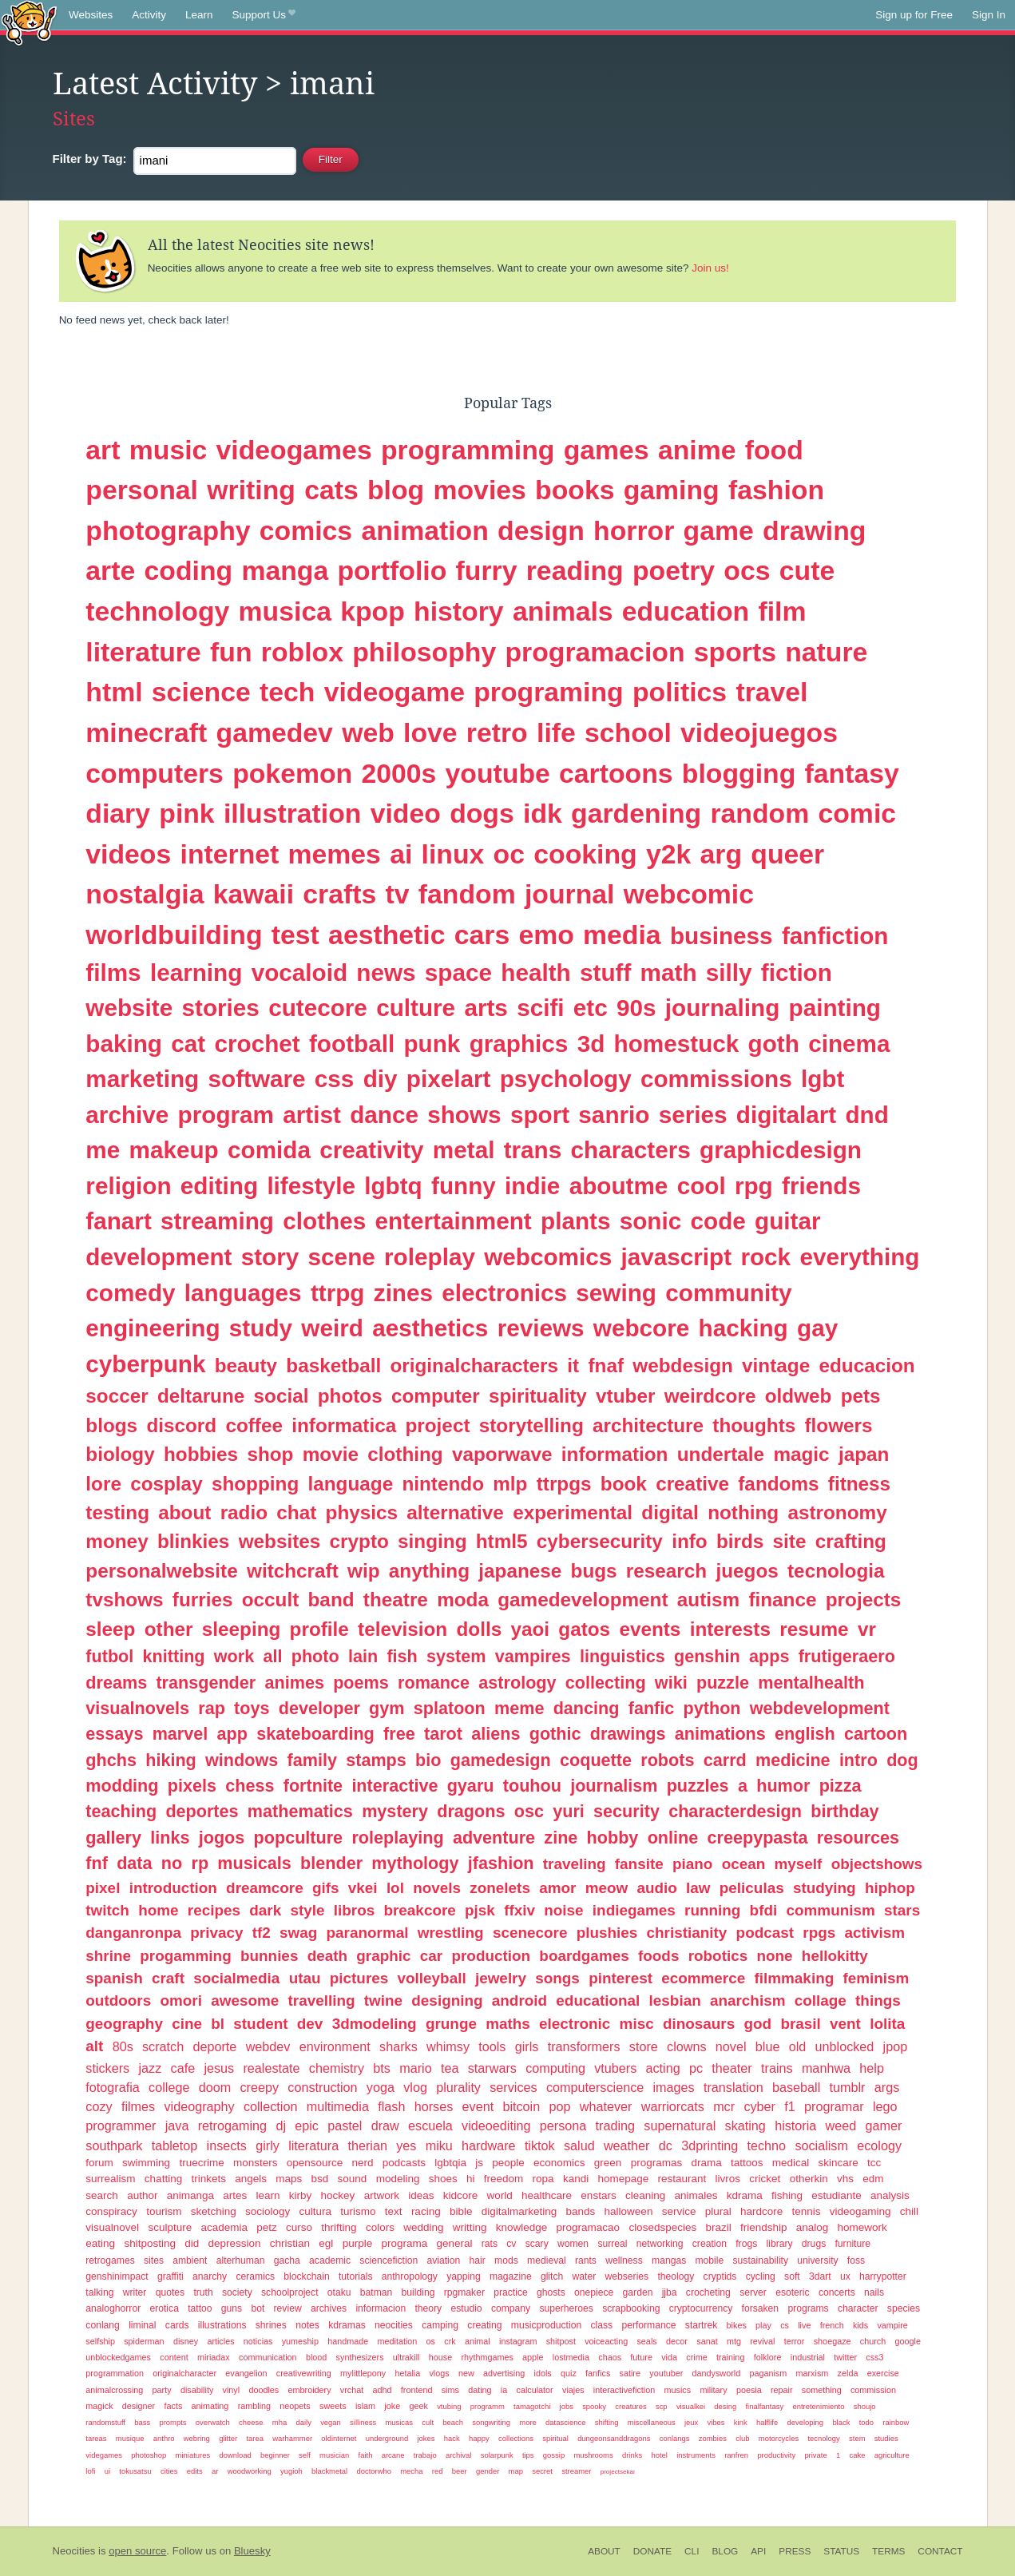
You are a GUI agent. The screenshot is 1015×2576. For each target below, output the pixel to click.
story (270, 1257)
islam (365, 2406)
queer (787, 854)
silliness (363, 2422)
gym (386, 1708)
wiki (671, 1683)
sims (450, 2390)
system (456, 1656)
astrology (517, 1683)
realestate (271, 2068)
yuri (569, 1811)
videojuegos (759, 732)
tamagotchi (531, 2406)
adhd (381, 2390)
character (858, 2308)
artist (312, 1114)
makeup (174, 1150)
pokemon (292, 773)
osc (529, 1811)
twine (383, 2000)
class (601, 2325)
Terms (888, 2551)
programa (404, 2243)
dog (902, 1760)
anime (697, 450)
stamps (376, 1760)
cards (177, 2325)
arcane (393, 2455)
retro (497, 732)
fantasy (852, 773)
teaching (121, 1811)
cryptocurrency (701, 2308)
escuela (430, 2125)
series (693, 1114)
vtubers (615, 2068)
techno (767, 2145)
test (295, 934)
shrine (108, 1955)
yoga (381, 2087)
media (622, 934)
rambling (254, 2406)
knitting (174, 1656)
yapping (463, 2276)
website (128, 1007)
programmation (114, 2373)
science (201, 692)
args (887, 2087)
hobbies (201, 1454)
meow (606, 1887)
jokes (425, 2438)
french (832, 2325)
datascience (565, 2422)
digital (670, 1512)
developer (319, 1708)
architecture (648, 1425)
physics (362, 1512)
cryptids (720, 2276)
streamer (576, 2471)
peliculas (752, 1887)
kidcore (460, 2195)
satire (630, 2373)
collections (515, 2438)
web (368, 732)
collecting (605, 1683)
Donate (652, 2551)
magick (99, 2406)
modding (121, 1786)
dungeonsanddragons (613, 2438)
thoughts (753, 1425)
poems (361, 1683)
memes (334, 854)
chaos (609, 2357)
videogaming (860, 2211)
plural (718, 2211)
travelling (321, 2000)
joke (392, 2406)
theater (731, 2068)
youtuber (666, 2373)
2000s (398, 773)
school (628, 732)
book (624, 1483)
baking (123, 1043)
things (878, 2000)
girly (268, 2145)
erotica (163, 2308)
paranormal (368, 1932)
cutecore (317, 1007)
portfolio (391, 570)
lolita (887, 2023)
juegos (747, 1571)
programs (807, 2308)
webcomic (689, 894)
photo (315, 1656)
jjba (669, 2292)
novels (437, 1887)
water (585, 2276)
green (608, 2163)
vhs (845, 2179)
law (698, 1887)
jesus (219, 2068)
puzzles (698, 1786)
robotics (718, 1955)
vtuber (625, 1396)
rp (200, 1863)
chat (296, 1512)
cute (807, 570)
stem (857, 2438)
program (226, 1114)
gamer (884, 2125)
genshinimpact (116, 2276)
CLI (691, 2551)
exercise (883, 2373)
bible (461, 2211)
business (721, 936)
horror (633, 530)
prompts (172, 2422)
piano (692, 1864)
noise (563, 1910)
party (162, 2390)
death (327, 1955)
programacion (594, 652)
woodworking (250, 2471)
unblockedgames (118, 2357)
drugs (814, 2243)
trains (777, 2068)
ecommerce (703, 1978)
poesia (749, 2390)
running (712, 1910)
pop (559, 2106)
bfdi (764, 1910)
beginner (275, 2455)
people (508, 2163)
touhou (532, 1786)
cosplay (166, 1483)
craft (168, 1978)
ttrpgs (564, 1483)
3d (591, 1043)
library (780, 2243)
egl (326, 2243)
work (234, 1656)
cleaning (645, 2195)
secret (542, 2471)
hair (478, 2260)
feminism (876, 1978)
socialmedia (236, 1978)
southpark (113, 2145)
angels (251, 2179)
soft (792, 2276)
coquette (596, 1760)
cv (511, 2243)
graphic (383, 1955)
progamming (185, 1955)
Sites (74, 118)
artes (235, 2195)
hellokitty (835, 1955)
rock (765, 1257)
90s (636, 1007)
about (184, 1512)
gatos (584, 1629)
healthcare (546, 2195)
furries (202, 1599)
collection (271, 2106)
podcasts (404, 2163)
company (510, 2308)
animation (424, 530)
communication (268, 2357)
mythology (414, 1863)
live (804, 2325)
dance (384, 1114)
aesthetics (430, 1328)
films (113, 972)
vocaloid (299, 972)
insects (227, 2145)
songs (557, 1978)
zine (560, 1838)
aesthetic (386, 934)
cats (331, 489)
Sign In (988, 15)
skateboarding (315, 1734)
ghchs (111, 1760)
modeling (398, 2179)
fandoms (778, 1483)
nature (826, 652)
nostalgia (144, 894)
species (903, 2308)
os (430, 2341)
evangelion (246, 2373)
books (574, 489)
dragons (471, 1811)
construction (322, 2087)
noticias (258, 2341)
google (908, 2341)
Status (841, 2551)
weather (627, 2145)
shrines (271, 2325)
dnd (866, 1114)
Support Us (263, 15)
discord (181, 1425)
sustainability (761, 2260)
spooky (594, 2406)
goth (773, 1043)
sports (735, 652)
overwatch (213, 2422)
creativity (371, 1150)
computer (435, 1396)
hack (452, 2438)
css (335, 1079)
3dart (820, 2276)
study (260, 1328)
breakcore (419, 1910)
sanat (706, 2341)
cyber (759, 2106)
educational (598, 2000)
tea (450, 2068)
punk (431, 1043)
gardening (636, 813)
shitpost (561, 2341)
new (466, 2373)
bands (581, 2211)
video (406, 813)
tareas (95, 2438)
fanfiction (835, 936)
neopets (295, 2406)
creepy (259, 2087)
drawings (628, 1734)
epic (307, 2125)
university (817, 2260)
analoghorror (113, 2308)
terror (794, 2341)
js (479, 2163)
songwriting (491, 2422)
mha (279, 2422)
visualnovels (137, 1708)
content (174, 2357)
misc (637, 2023)
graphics (519, 1043)
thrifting (338, 2227)
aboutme (618, 1186)
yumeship (300, 2341)
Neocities (74, 2551)
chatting (163, 2179)
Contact (940, 2551)
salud (579, 2145)
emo (545, 934)
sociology (267, 2211)
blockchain (306, 2276)
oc (509, 854)
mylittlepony (363, 2373)
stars (902, 1910)
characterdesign (735, 1811)
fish (402, 1656)
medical (791, 2163)
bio (428, 1760)
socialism (821, 2145)
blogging (738, 773)
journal (570, 894)
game (719, 530)
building (418, 2292)
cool (701, 1186)
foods (658, 1955)
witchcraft (293, 1571)
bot (257, 2308)
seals (646, 2341)
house (440, 2357)
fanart (118, 1221)
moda (463, 1599)
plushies (607, 1932)
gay (817, 1328)
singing (432, 1541)
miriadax (213, 2357)
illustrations (222, 2325)
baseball (796, 2087)
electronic (574, 2023)
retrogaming (232, 2125)
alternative (455, 1512)
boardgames (583, 1955)
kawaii (253, 894)
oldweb (798, 1396)
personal (141, 489)
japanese (519, 1571)
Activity (149, 15)
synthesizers (360, 2357)
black (841, 2422)
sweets (333, 2406)
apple (532, 2357)
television (402, 1629)
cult (428, 2422)
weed (841, 2125)
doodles (263, 2390)
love (430, 732)
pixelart (448, 1079)
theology (675, 2276)
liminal (142, 2325)
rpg (754, 1186)
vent (845, 2023)
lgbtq (393, 1186)
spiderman (144, 2341)
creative (692, 1483)
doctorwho (373, 2471)
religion (128, 1186)
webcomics (548, 1257)
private (815, 2455)
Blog (725, 2551)
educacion (866, 1365)
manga (284, 570)
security (626, 1811)
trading (616, 2125)
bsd (320, 2179)
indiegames (634, 1910)
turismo (357, 2211)
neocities (394, 2325)
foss (856, 2260)
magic (801, 1454)
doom (215, 2087)
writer (135, 2292)
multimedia (338, 2106)
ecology (879, 2145)
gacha (287, 2260)
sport (539, 1114)
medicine (793, 1760)
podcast (765, 1932)
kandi (576, 2179)
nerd (363, 2163)
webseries (627, 2276)
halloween (629, 2211)
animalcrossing (114, 2390)
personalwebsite (161, 1571)
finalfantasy (764, 2406)
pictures (359, 1978)
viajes (573, 2390)
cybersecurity (600, 1541)
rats (490, 2243)
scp (662, 2406)
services (513, 2087)
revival (762, 2341)
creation (709, 2243)
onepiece (593, 2292)
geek (418, 2406)
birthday (844, 1811)
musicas (399, 2422)
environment (335, 2046)
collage (820, 2000)
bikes (737, 2325)
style (307, 1910)
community (728, 1293)
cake (857, 2455)
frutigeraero (847, 1656)
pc (696, 2068)
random (759, 813)
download (235, 2455)
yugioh (291, 2471)
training (730, 2357)
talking (99, 2292)
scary (537, 2243)
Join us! (710, 268)
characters (631, 1150)
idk (542, 813)
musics (678, 2390)
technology (157, 611)
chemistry (336, 2068)
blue (767, 2046)
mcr (724, 2106)
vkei (363, 1887)
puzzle (722, 1683)
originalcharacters (474, 1365)
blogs (111, 1425)
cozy (98, 2106)
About (604, 2551)
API (758, 2551)
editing (219, 1186)
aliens (495, 1734)
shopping (255, 1483)
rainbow (895, 2422)
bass (142, 2422)
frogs (746, 2243)
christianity (687, 1932)
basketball (333, 1365)
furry (486, 570)
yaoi (529, 1629)
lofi (90, 2471)
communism (831, 1910)
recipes (214, 1910)
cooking (584, 854)
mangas (669, 2260)
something (822, 2390)
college (169, 2087)
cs (784, 2325)
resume (813, 1629)
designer (138, 2406)
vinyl (231, 2390)
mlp (510, 1483)
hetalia (407, 2373)
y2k (668, 854)
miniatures (193, 2455)
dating (479, 2390)
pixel (102, 1887)
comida (269, 1150)
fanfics (597, 2373)
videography (199, 2106)
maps (289, 2179)
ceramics (255, 2276)
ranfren (736, 2455)
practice (511, 2292)
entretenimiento (818, 2406)
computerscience (595, 2087)
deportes (201, 1811)
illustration (293, 813)
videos (128, 854)
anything (429, 1571)
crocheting (708, 2292)
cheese (251, 2422)
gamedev (274, 732)
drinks (632, 2455)
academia (224, 2227)
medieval (546, 2260)
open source (137, 2551)
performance (648, 2325)
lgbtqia (450, 2163)
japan (864, 1454)
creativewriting (303, 2373)
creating (484, 2325)
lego (885, 2106)
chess (249, 1786)
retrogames (109, 2260)
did (191, 2243)
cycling (760, 2276)
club (742, 2438)
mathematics (300, 1811)
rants (586, 2260)
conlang (102, 2325)
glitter (228, 2438)
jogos (222, 1838)
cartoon (875, 1734)
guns (231, 2308)
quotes (170, 2292)
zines (403, 1293)
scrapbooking (631, 2308)
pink (186, 813)
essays (114, 1734)
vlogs (439, 2373)
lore (103, 1483)
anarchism (748, 2000)
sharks (398, 2046)
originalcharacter (184, 2373)
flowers (839, 1425)
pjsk (480, 1910)
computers (154, 773)
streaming (217, 1221)
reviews (541, 1328)
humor (783, 1786)
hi (470, 2179)
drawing (814, 530)
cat (188, 1043)
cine (187, 2023)
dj (281, 2125)
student (260, 2023)
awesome (245, 2000)
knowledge (522, 2227)
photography (167, 530)
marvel (180, 1734)
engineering (152, 1328)
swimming (146, 2163)
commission (873, 2390)
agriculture (892, 2455)
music (168, 450)
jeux (691, 2422)
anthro (164, 2438)
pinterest (620, 1978)
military (713, 2390)
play (763, 2325)
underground (387, 2438)
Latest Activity (155, 83)
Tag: (90, 158)
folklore (768, 2357)
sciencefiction (388, 2260)
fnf (96, 1863)
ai (401, 854)
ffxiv (519, 1910)
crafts (339, 894)
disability (196, 2390)
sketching (213, 2211)
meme (519, 1708)
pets (861, 1396)
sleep (110, 1629)
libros (354, 1910)
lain (363, 1656)
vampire (892, 2325)
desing (725, 2406)
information (614, 1454)
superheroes (566, 2308)
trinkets (208, 2179)
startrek (701, 2325)
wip (363, 1571)
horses (434, 2106)
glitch (552, 2276)
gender (487, 2471)
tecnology (823, 2438)
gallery (113, 1838)
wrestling (451, 1932)
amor (557, 1887)
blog (395, 489)
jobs (566, 2406)
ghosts (551, 2292)
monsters (255, 2163)
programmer (120, 2125)
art (102, 450)
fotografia (112, 2087)
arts (485, 1007)
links (169, 1838)
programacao (588, 2227)
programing (549, 692)
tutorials (356, 2276)
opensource (315, 2163)
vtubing (449, 2406)
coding (189, 570)
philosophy (424, 652)
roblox (302, 652)
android (519, 2000)
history (459, 611)
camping (440, 2325)
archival (459, 2455)
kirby (300, 2195)
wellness (624, 2260)
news (385, 972)
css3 (874, 2357)
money (116, 1541)
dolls (479, 1629)
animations (720, 1734)
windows (241, 1760)
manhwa (826, 2068)
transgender (206, 1683)
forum (99, 2163)
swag (298, 1932)
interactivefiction (624, 2390)
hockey (338, 2195)
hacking (743, 1328)
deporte (214, 2046)
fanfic (651, 1708)
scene (341, 1257)
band (331, 1599)
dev (310, 2023)
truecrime (201, 2163)
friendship (763, 2227)
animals (563, 611)
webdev (268, 2046)
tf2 (261, 1932)
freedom (504, 2179)
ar (215, 2471)
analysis (890, 2195)
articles (220, 2341)
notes (307, 2325)
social (281, 1396)
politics (679, 692)
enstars (598, 2195)
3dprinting (709, 2145)
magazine (511, 2276)
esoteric (792, 2292)
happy (479, 2438)
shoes (443, 2179)
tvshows (124, 1599)
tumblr (848, 2087)
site (790, 1541)
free (399, 1734)
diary (117, 813)
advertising (504, 2373)
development (158, 1257)
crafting (850, 1541)
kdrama (745, 2195)
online (673, 1838)
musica (285, 611)
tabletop (175, 2145)
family (312, 1760)
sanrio (613, 1114)
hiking (170, 1760)
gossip (554, 2455)
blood (316, 2357)
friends (821, 1186)
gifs (325, 1887)
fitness (859, 1483)
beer (459, 2471)
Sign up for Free (914, 15)
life (556, 732)
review (288, 2308)
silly (729, 972)
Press (795, 2551)
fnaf (606, 1365)
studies (886, 2438)
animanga (190, 2195)
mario (415, 2068)
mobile (710, 2260)
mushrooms (593, 2455)
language (351, 1483)
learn (268, 2195)
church (873, 2341)
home (158, 1910)
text (393, 2211)
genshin (707, 1656)
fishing (787, 2195)
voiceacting (606, 2341)
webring (197, 2438)
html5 (502, 1541)
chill (909, 2211)
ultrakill (406, 2357)
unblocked (844, 2046)
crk (449, 2341)
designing (446, 2000)
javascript (676, 1257)
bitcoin (521, 2106)
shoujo (865, 2406)
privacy (216, 1932)
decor (677, 2341)
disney (185, 2341)
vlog (415, 2087)
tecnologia (836, 1571)
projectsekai (618, 2471)
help (871, 2068)
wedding (423, 2227)
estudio (466, 2308)
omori (180, 2000)
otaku (339, 2292)
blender (331, 1863)
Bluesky (252, 2551)
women (573, 2243)
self (305, 2455)
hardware (489, 2145)
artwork (381, 2195)
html (113, 692)
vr (867, 1629)
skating (745, 2125)
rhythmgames (487, 2357)
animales (695, 2195)
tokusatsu (135, 2471)
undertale (720, 1454)
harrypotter (882, 2276)
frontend (417, 2390)
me (102, 1150)
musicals (254, 1863)
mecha (411, 2471)
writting (470, 2227)
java (177, 2125)
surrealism (110, 2179)
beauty (246, 1365)
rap (211, 1708)
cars (481, 934)
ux (845, 2276)
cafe (183, 2068)
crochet (256, 1043)
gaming (672, 489)
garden (638, 2292)
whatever (606, 2106)
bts (382, 2068)
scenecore (530, 1932)
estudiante (836, 2195)
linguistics (622, 1656)
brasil (800, 2023)
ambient (189, 2260)
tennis (806, 2211)
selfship (100, 2341)
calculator (535, 2390)
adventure (494, 1838)
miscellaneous (652, 2422)
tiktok (540, 2145)
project (437, 1425)
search (101, 2195)
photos (350, 1396)
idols (543, 2373)
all (272, 1656)
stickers (107, 2068)
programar (834, 2106)
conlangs (675, 2438)
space (458, 972)
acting (663, 2068)
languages (243, 1293)
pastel (344, 2125)
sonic (651, 1221)
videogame (394, 692)
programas (657, 2163)
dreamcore (264, 1887)
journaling (722, 1007)
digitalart (786, 1114)
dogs (482, 813)
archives (329, 2308)
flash (391, 2106)
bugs (594, 1571)
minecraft (146, 732)
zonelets (500, 1887)
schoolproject (290, 2292)
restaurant (682, 2179)
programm (487, 2406)
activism (875, 1932)
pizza (840, 1786)
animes (293, 1683)
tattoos (747, 2163)
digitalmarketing (519, 2211)
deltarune (200, 1396)
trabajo (425, 2455)
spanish (113, 1978)
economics (559, 2163)
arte (110, 570)
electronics (504, 1293)
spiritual (555, 2438)
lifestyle (311, 1186)
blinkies (193, 1541)
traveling (574, 1864)
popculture (298, 1838)
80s (123, 2046)
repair (782, 2390)
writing (251, 489)
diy (380, 1079)
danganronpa (133, 1932)
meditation (398, 2341)
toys (251, 1708)
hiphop (890, 1887)
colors (380, 2227)
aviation (443, 2260)
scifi (540, 1007)
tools (492, 2046)
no (171, 1863)
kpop (372, 611)
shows (464, 1114)
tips (528, 2455)
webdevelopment (820, 1708)
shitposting (150, 2243)
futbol (109, 1656)
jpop (895, 2046)
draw (385, 2125)
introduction (173, 1887)
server (753, 2292)
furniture (852, 2243)
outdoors (118, 2000)
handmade (347, 2341)
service (679, 2211)
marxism (812, 2373)
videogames (294, 450)
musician (334, 2455)
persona (563, 2125)
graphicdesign (781, 1150)
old (798, 2046)
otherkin (809, 2179)
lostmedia (571, 2357)
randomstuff (105, 2422)
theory (428, 2308)
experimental (572, 1512)
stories (221, 1007)
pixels (192, 1786)
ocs (747, 570)
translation (733, 2087)
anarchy (209, 2276)
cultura (315, 2211)
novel (731, 2046)
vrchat (351, 2390)
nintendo (443, 1483)
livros (728, 2179)
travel (771, 692)
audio (656, 1887)
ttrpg (338, 1293)
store (643, 2046)
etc (590, 1007)
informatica (343, 1425)
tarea (255, 2438)
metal (464, 1150)
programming (468, 450)
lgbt (822, 1079)
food (774, 450)
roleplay (429, 1257)
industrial (808, 2357)
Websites (91, 15)
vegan (330, 2422)
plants (575, 1221)
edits (195, 2471)
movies (479, 489)
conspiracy (111, 2211)
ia (504, 2390)
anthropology (410, 2276)
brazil (718, 2227)
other (169, 1629)
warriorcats (672, 2106)
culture (415, 1007)
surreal (612, 2243)
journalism (613, 1786)
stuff (605, 972)
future (641, 2357)
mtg (734, 2341)
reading (575, 570)
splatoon (450, 1708)
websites (280, 1541)
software (256, 1079)
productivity (776, 2455)
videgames (103, 2455)
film (783, 611)
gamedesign (500, 1760)
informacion (380, 2308)
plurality (458, 2087)
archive (127, 1114)
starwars (492, 2068)
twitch (107, 1910)
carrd (725, 1760)
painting (835, 1007)
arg (721, 854)
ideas (421, 2195)
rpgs (819, 1932)
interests (730, 1629)
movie (331, 1454)
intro (858, 1760)
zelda (848, 2373)
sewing (616, 1293)
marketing (142, 1079)
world (500, 2195)
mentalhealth (811, 1683)
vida (669, 2357)
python (712, 1708)
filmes (138, 2106)
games (606, 450)
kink (740, 2422)
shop (270, 1454)
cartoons (616, 773)
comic (857, 813)
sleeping (241, 1629)
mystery (395, 1811)
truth (202, 2292)
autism (708, 1599)
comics (306, 530)
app (232, 1734)
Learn (199, 15)
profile (319, 1629)
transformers (584, 2046)
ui (107, 2471)
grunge (451, 2023)
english (805, 1734)
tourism (163, 2211)
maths (508, 2023)
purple (358, 2243)
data (134, 1863)
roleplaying (397, 1838)
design (541, 530)
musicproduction (546, 2325)
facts (173, 2406)
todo (866, 2422)
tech (287, 692)
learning (196, 972)
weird (332, 1328)
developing (805, 2422)
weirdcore (710, 1396)
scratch (163, 2046)
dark (265, 1910)
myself (799, 1864)
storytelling (531, 1425)
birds (739, 1541)
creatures (630, 2406)
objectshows (876, 1864)
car (431, 1955)
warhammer (292, 2438)
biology (119, 1454)
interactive (394, 1786)
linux (453, 854)
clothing (404, 1454)
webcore (641, 1328)
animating (210, 2406)
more (528, 2422)
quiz (569, 2373)
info (690, 1541)
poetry (673, 570)
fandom (467, 894)
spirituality (538, 1396)
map (516, 2471)
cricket (764, 2179)
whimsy (448, 2046)
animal (477, 2341)
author (142, 2195)
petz (266, 2227)
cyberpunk (145, 1364)
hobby (613, 1838)
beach (452, 2422)
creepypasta (758, 1838)
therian (367, 2145)
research (666, 1571)
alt (94, 2046)
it (573, 1365)
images (674, 2087)
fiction (796, 972)
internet (230, 854)
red (437, 2471)
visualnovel (112, 2227)
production (490, 1955)
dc (665, 2145)
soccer (116, 1396)
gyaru (470, 1786)
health (535, 972)
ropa (543, 2179)
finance (782, 1599)
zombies (713, 2438)
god (757, 2023)
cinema (849, 1043)
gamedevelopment (583, 1599)
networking (660, 2243)
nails (874, 2292)
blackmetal (329, 2471)
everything (859, 1257)
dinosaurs (699, 2023)
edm (872, 2179)
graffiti (170, 2276)
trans (533, 1150)
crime (696, 2357)
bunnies (269, 1955)
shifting (607, 2422)
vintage (776, 1365)
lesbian (675, 2000)
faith (366, 2455)
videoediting (496, 2125)
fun (231, 652)
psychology (566, 1079)
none (774, 1955)
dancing (586, 1708)
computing (555, 2068)
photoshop (148, 2455)
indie (532, 1186)
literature (142, 652)
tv (398, 894)
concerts (837, 2292)
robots (667, 1760)
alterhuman (240, 2260)
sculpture (170, 2227)
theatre (395, 1599)
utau (305, 1978)
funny (463, 1186)
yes (406, 2145)
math (668, 972)
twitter (845, 2357)
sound (352, 2179)
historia (795, 2125)
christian (290, 2243)
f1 (789, 2106)
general (454, 2243)
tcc (874, 2163)
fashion (776, 489)
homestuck (676, 1043)
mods (506, 2260)
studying (824, 1887)
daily (303, 2422)
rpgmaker (464, 2292)
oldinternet (338, 2438)
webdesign (682, 1365)
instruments (696, 2455)
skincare (838, 2163)
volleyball (432, 1978)
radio (244, 1512)
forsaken (760, 2308)
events (649, 1629)
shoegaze (832, 2341)
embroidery (309, 2390)
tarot (443, 1734)
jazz (149, 2068)
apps (769, 1656)
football (352, 1043)
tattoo (200, 2308)
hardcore (761, 2211)
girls (527, 2046)
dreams (116, 1683)
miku (439, 2145)
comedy (130, 1293)
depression (234, 2243)
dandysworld (716, 2373)
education (685, 611)
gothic (555, 1734)
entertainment (453, 1221)
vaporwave (502, 1454)
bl (217, 2023)
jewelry (500, 1978)
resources (858, 1838)
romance (434, 1683)
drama (706, 2163)
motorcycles (779, 2438)
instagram (518, 2341)
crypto (359, 1541)
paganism (768, 2373)
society (237, 2292)
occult (270, 1599)
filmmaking (794, 1978)
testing (117, 1512)
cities (169, 2471)
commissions (716, 1079)
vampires (533, 1656)
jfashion (501, 1863)
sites (154, 2260)
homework (862, 2227)
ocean (744, 1864)
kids (860, 2325)
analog (812, 2227)
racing (426, 2211)
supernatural (680, 2125)
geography (124, 2023)
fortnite (313, 1786)
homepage (622, 2179)
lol (395, 1887)
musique (130, 2438)
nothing (743, 1512)
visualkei (690, 2406)
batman (376, 2292)
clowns (686, 2046)
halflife (767, 2422)
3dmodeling (374, 2023)
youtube (498, 773)
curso (299, 2227)
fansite (639, 1864)
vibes (716, 2422)
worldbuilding (173, 934)
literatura (313, 2145)
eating (100, 2243)
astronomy (836, 1512)
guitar (787, 1221)
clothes (324, 1221)
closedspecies (662, 2227)
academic (330, 2260)
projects (864, 1599)
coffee (254, 1425)
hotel (659, 2455)
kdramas (347, 2325)
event (478, 2106)
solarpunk (497, 2455)
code (718, 1221)
